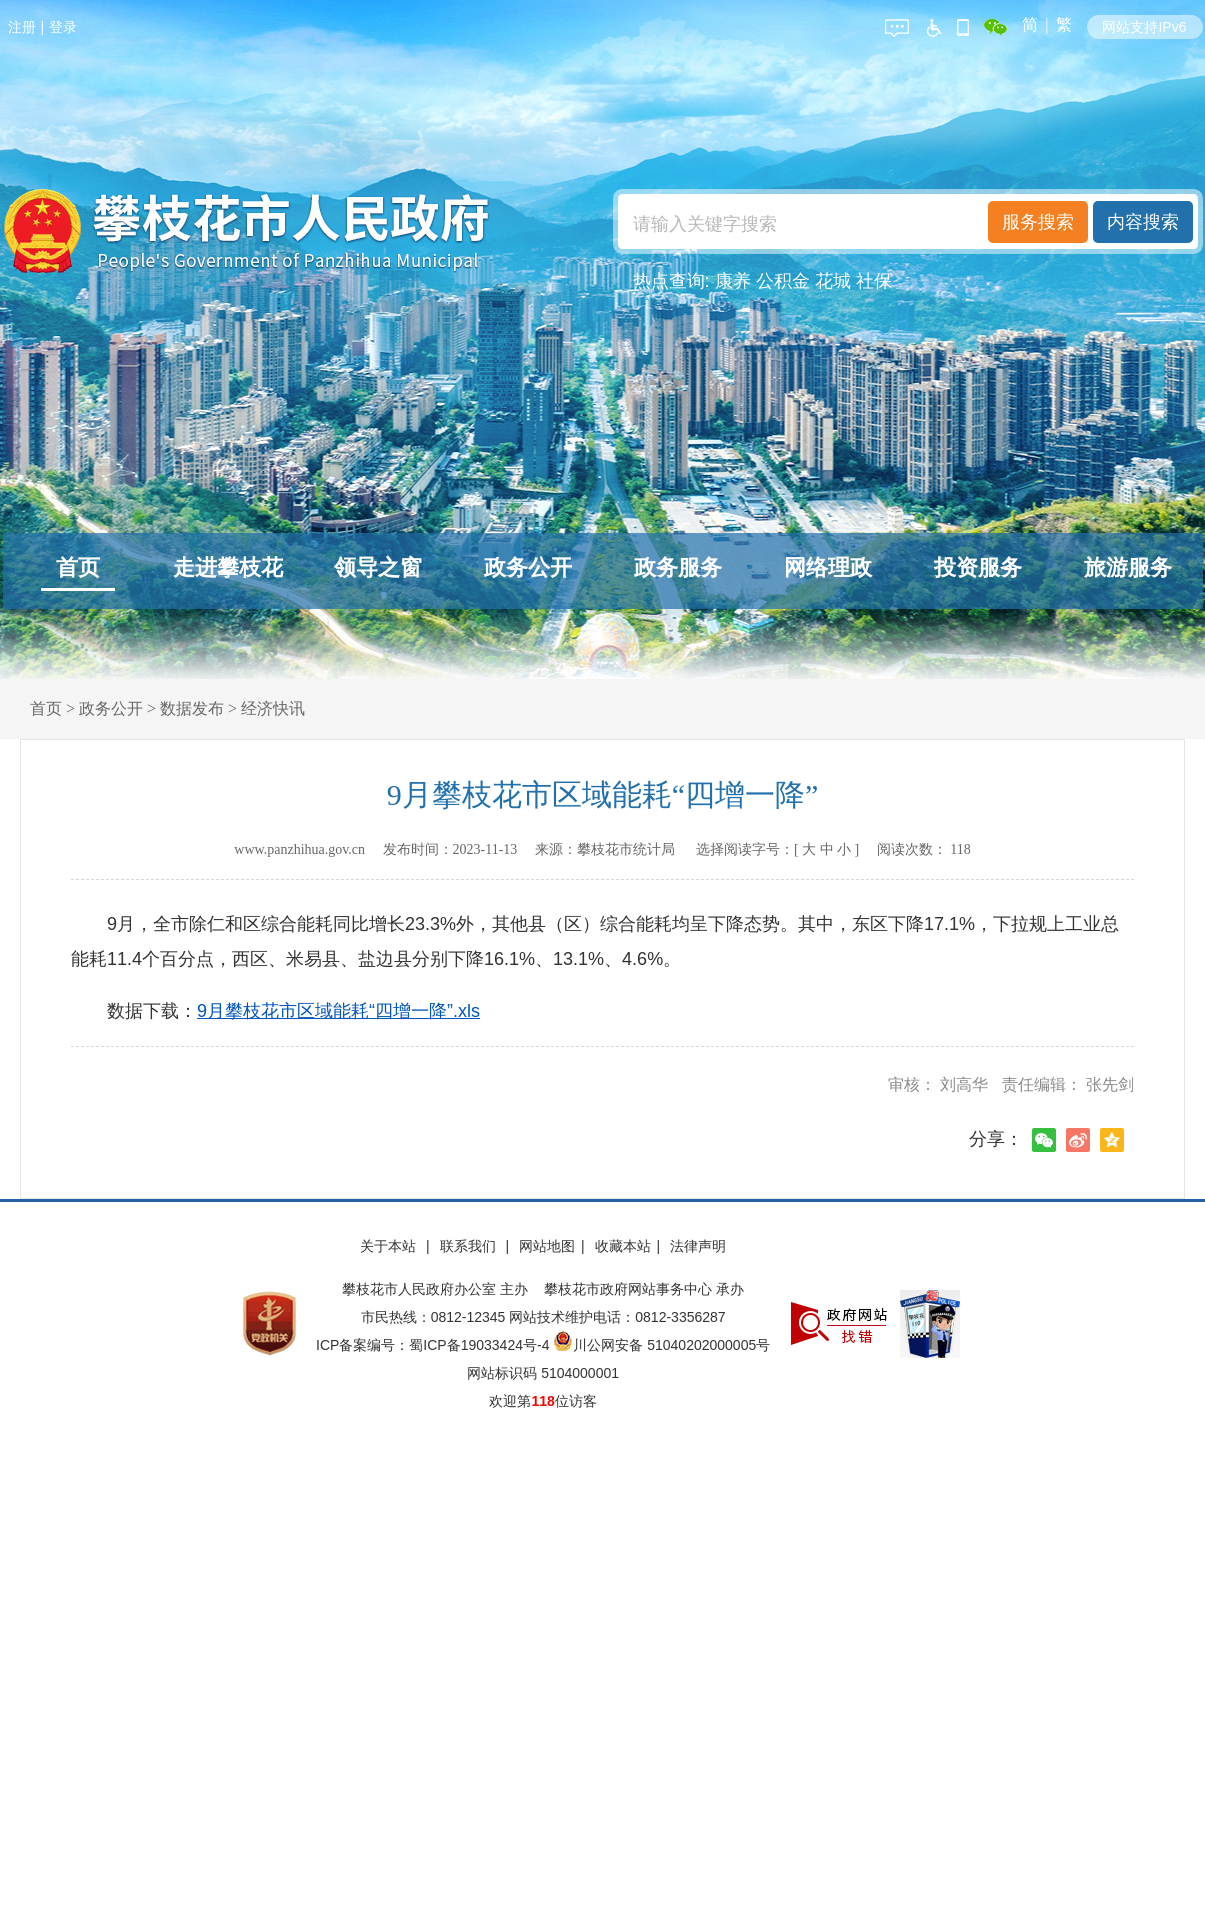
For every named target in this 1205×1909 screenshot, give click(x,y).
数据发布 (192, 708)
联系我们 (470, 1246)
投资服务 (978, 567)
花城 (833, 281)
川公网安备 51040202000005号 (661, 1345)
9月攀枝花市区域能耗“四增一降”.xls (338, 1011)
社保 (874, 281)
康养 (733, 281)
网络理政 (828, 567)
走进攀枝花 (228, 567)
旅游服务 (1128, 567)
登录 (63, 27)
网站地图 (547, 1246)
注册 (22, 27)
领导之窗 (378, 567)
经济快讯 (273, 708)
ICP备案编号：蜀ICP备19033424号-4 (434, 1345)
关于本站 (390, 1246)
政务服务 (678, 567)
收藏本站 (623, 1246)
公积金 (783, 281)
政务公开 (528, 567)
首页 (78, 567)
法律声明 (698, 1246)
